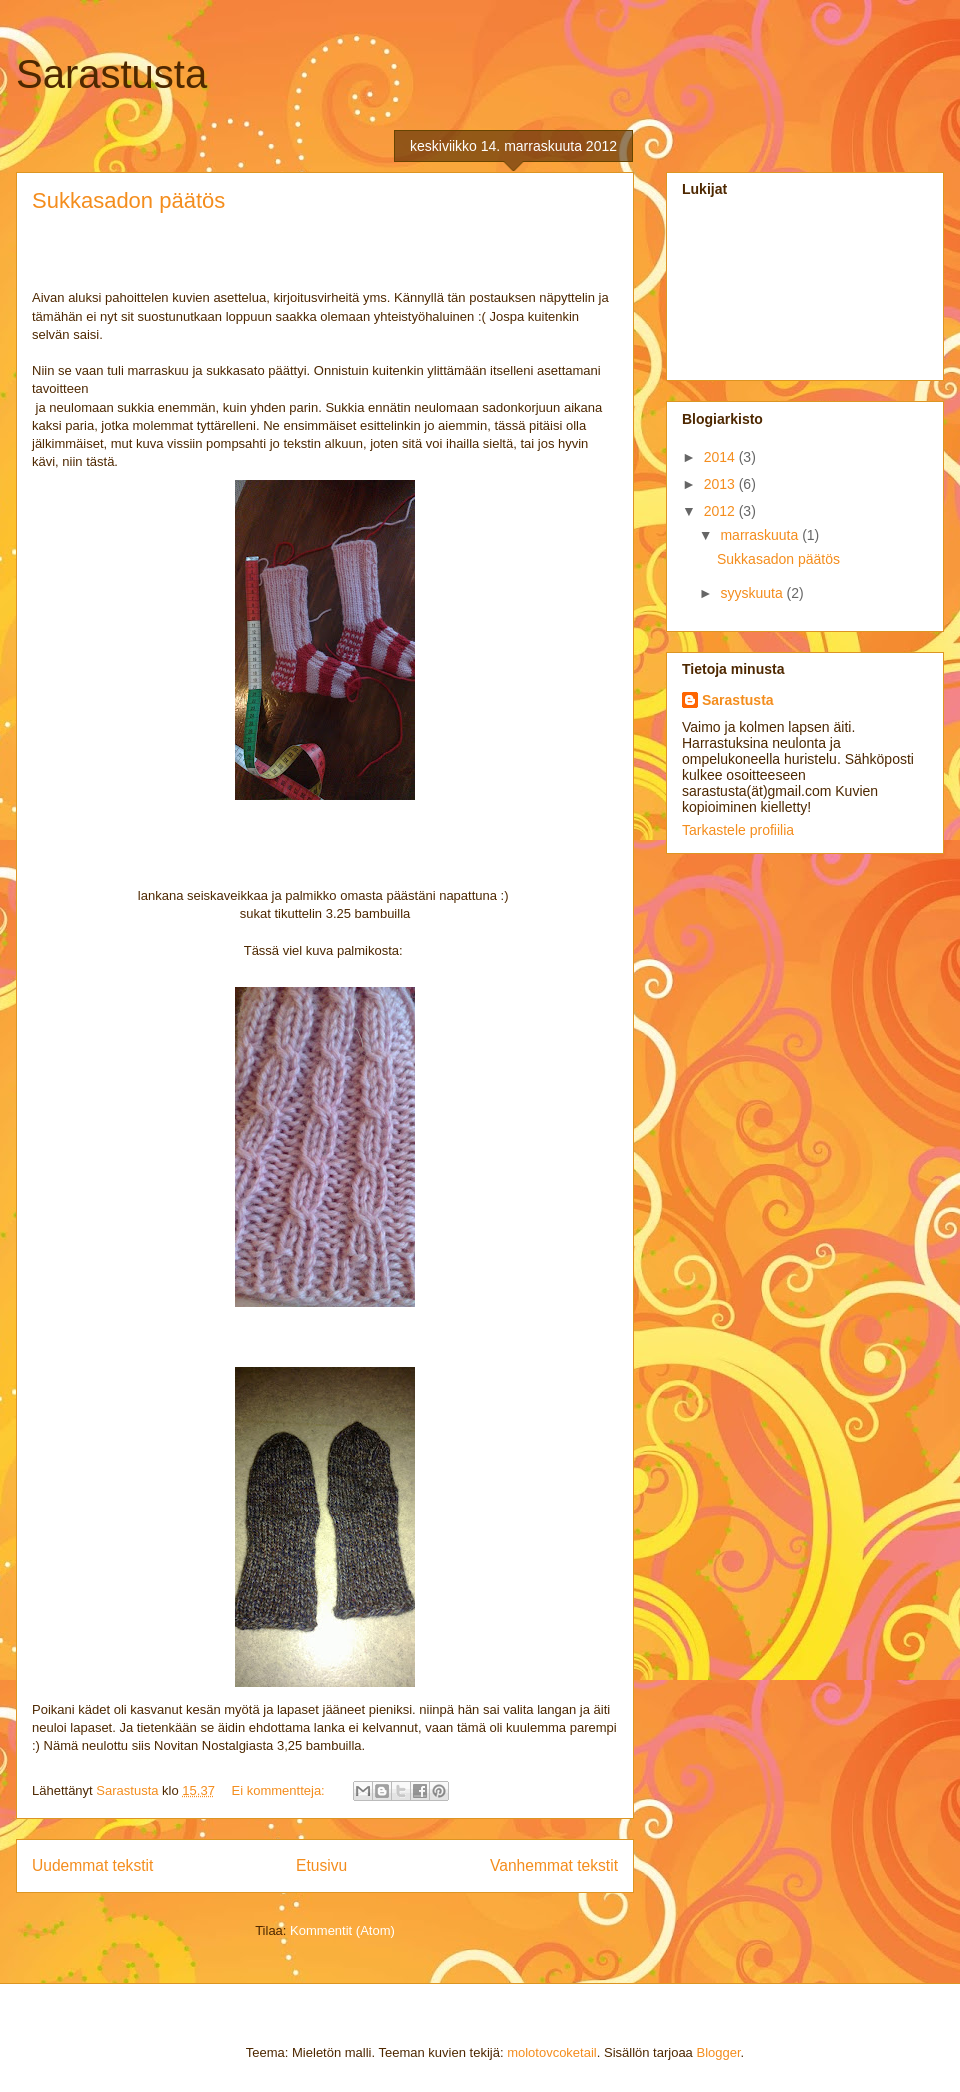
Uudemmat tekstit (92, 1865)
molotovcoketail (552, 2052)
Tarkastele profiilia (738, 830)
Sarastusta (111, 74)
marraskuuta (761, 535)
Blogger (718, 2052)
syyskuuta (753, 593)
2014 (721, 457)
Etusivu (321, 1865)
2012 (721, 511)
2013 (721, 484)
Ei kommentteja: (280, 1790)
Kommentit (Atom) (342, 1930)
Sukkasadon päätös (128, 200)
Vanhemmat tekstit (554, 1865)
